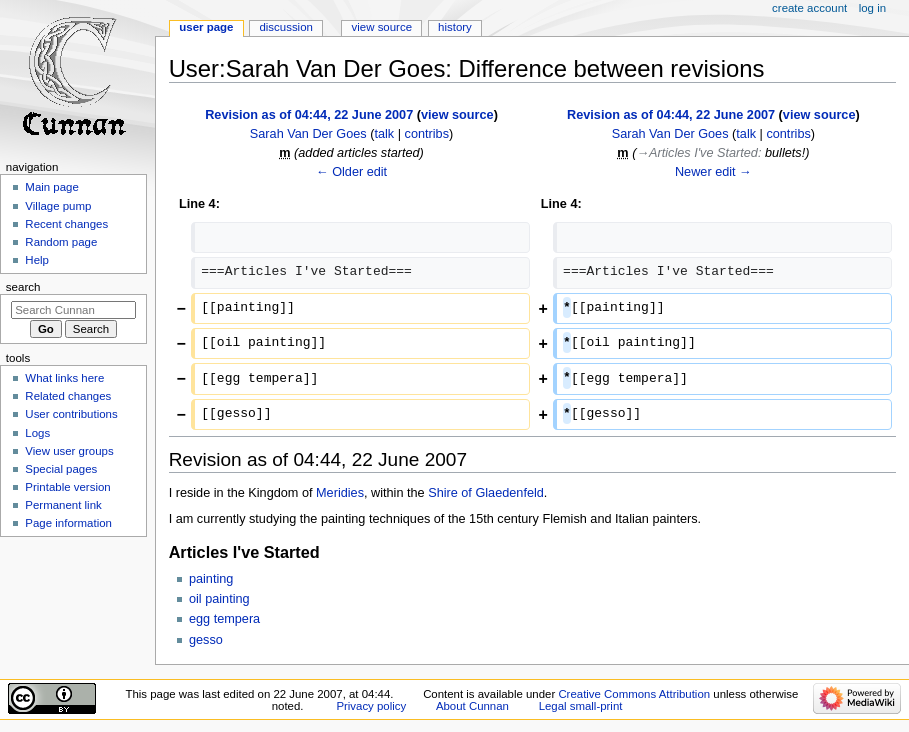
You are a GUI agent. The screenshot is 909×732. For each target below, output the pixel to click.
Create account (809, 8)
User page (206, 27)
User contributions (71, 414)
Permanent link (63, 505)
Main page (52, 187)
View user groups (69, 451)
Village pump (58, 206)
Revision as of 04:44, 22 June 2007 (309, 115)
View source (382, 27)
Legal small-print (581, 706)
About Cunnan (472, 706)
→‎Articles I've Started (697, 153)
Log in (872, 8)
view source (457, 115)
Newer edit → (713, 172)
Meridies (340, 493)
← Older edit (351, 172)
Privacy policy (371, 706)
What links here (64, 378)
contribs (427, 134)
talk (384, 134)
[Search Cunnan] (73, 310)
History (455, 27)
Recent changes (66, 224)
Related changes (68, 396)
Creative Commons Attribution (634, 694)
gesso (206, 640)
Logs (37, 433)
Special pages (61, 469)
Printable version (67, 487)
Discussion (285, 27)
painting (211, 579)
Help (37, 260)
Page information (68, 523)
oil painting (219, 599)
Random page (61, 242)
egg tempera (224, 619)
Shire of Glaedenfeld (486, 493)
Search (23, 287)
